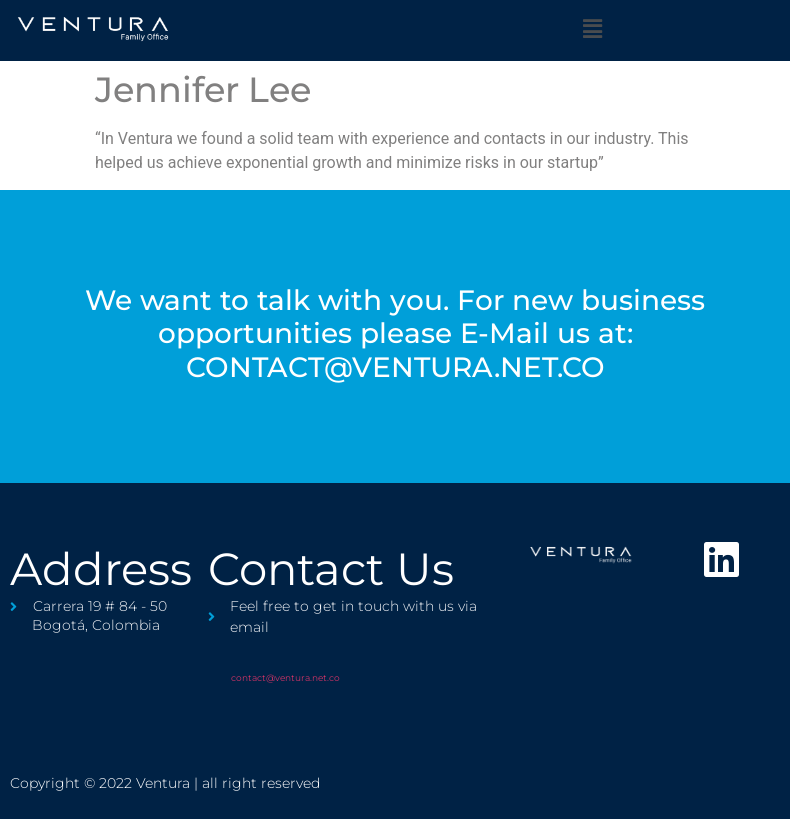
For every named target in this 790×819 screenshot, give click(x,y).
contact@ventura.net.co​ (285, 677)
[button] (592, 29)
